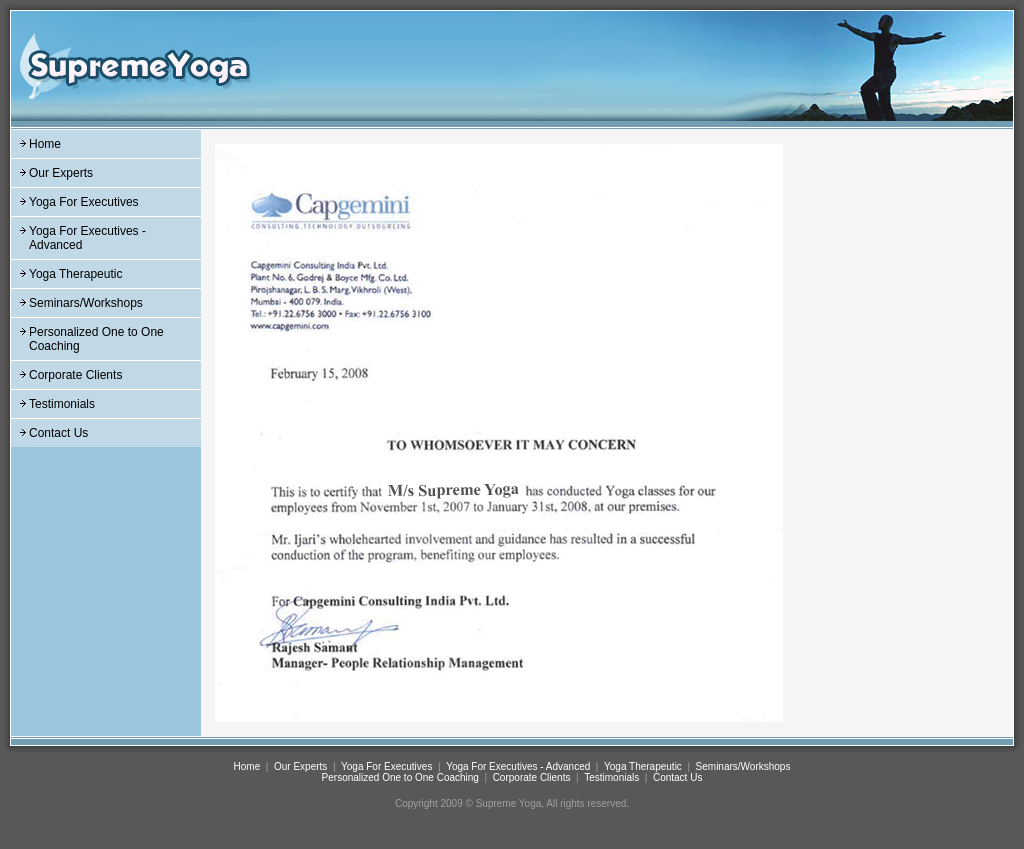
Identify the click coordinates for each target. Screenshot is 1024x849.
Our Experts (61, 173)
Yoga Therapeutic (75, 274)
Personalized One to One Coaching (400, 777)
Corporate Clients (75, 375)
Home (45, 144)
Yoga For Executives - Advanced (518, 766)
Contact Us (58, 433)
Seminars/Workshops (86, 303)
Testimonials (62, 404)
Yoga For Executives (84, 202)
